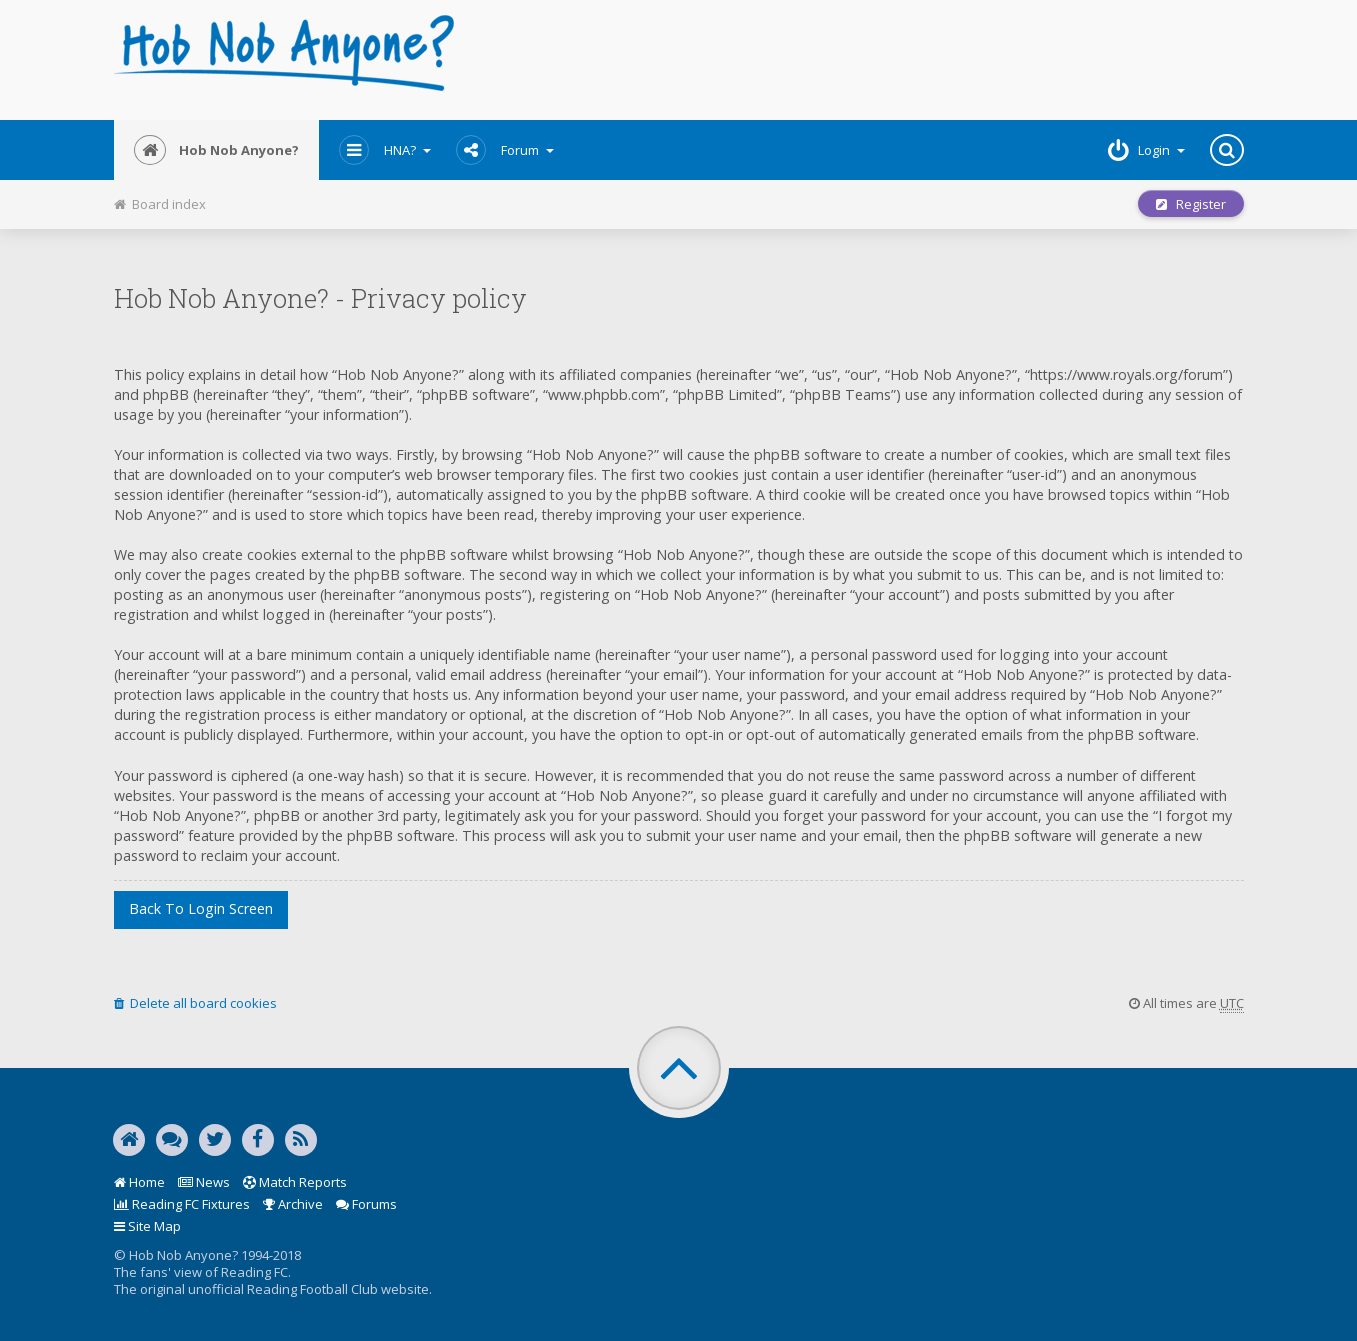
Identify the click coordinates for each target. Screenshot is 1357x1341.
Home (139, 1182)
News (204, 1182)
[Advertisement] (870, 60)
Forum (505, 150)
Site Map (147, 1226)
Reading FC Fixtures (182, 1204)
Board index (160, 204)
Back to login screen (201, 908)
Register (1191, 204)
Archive (293, 1204)
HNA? (385, 150)
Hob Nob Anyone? (216, 150)
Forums (366, 1204)
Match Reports (295, 1182)
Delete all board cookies (195, 1003)
